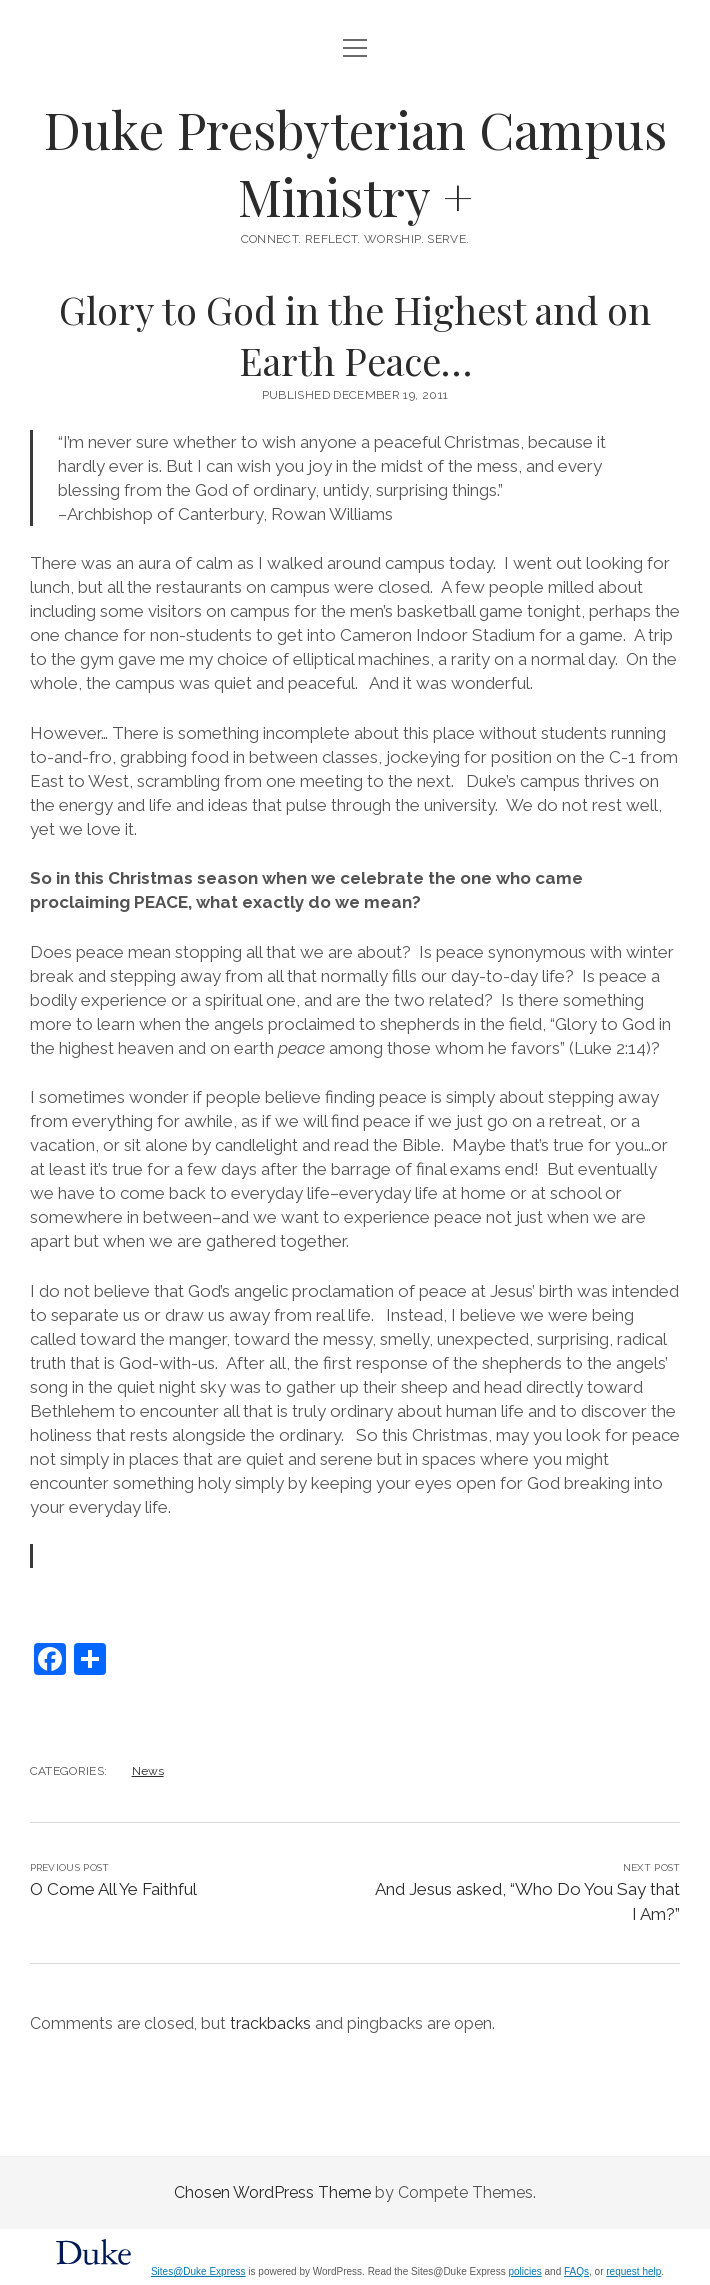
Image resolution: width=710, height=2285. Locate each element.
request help (633, 2271)
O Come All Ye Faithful (113, 1889)
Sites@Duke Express (198, 2271)
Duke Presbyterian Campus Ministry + (355, 162)
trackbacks (270, 2023)
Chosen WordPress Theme (272, 2192)
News (148, 1771)
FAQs (576, 2271)
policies (524, 2271)
